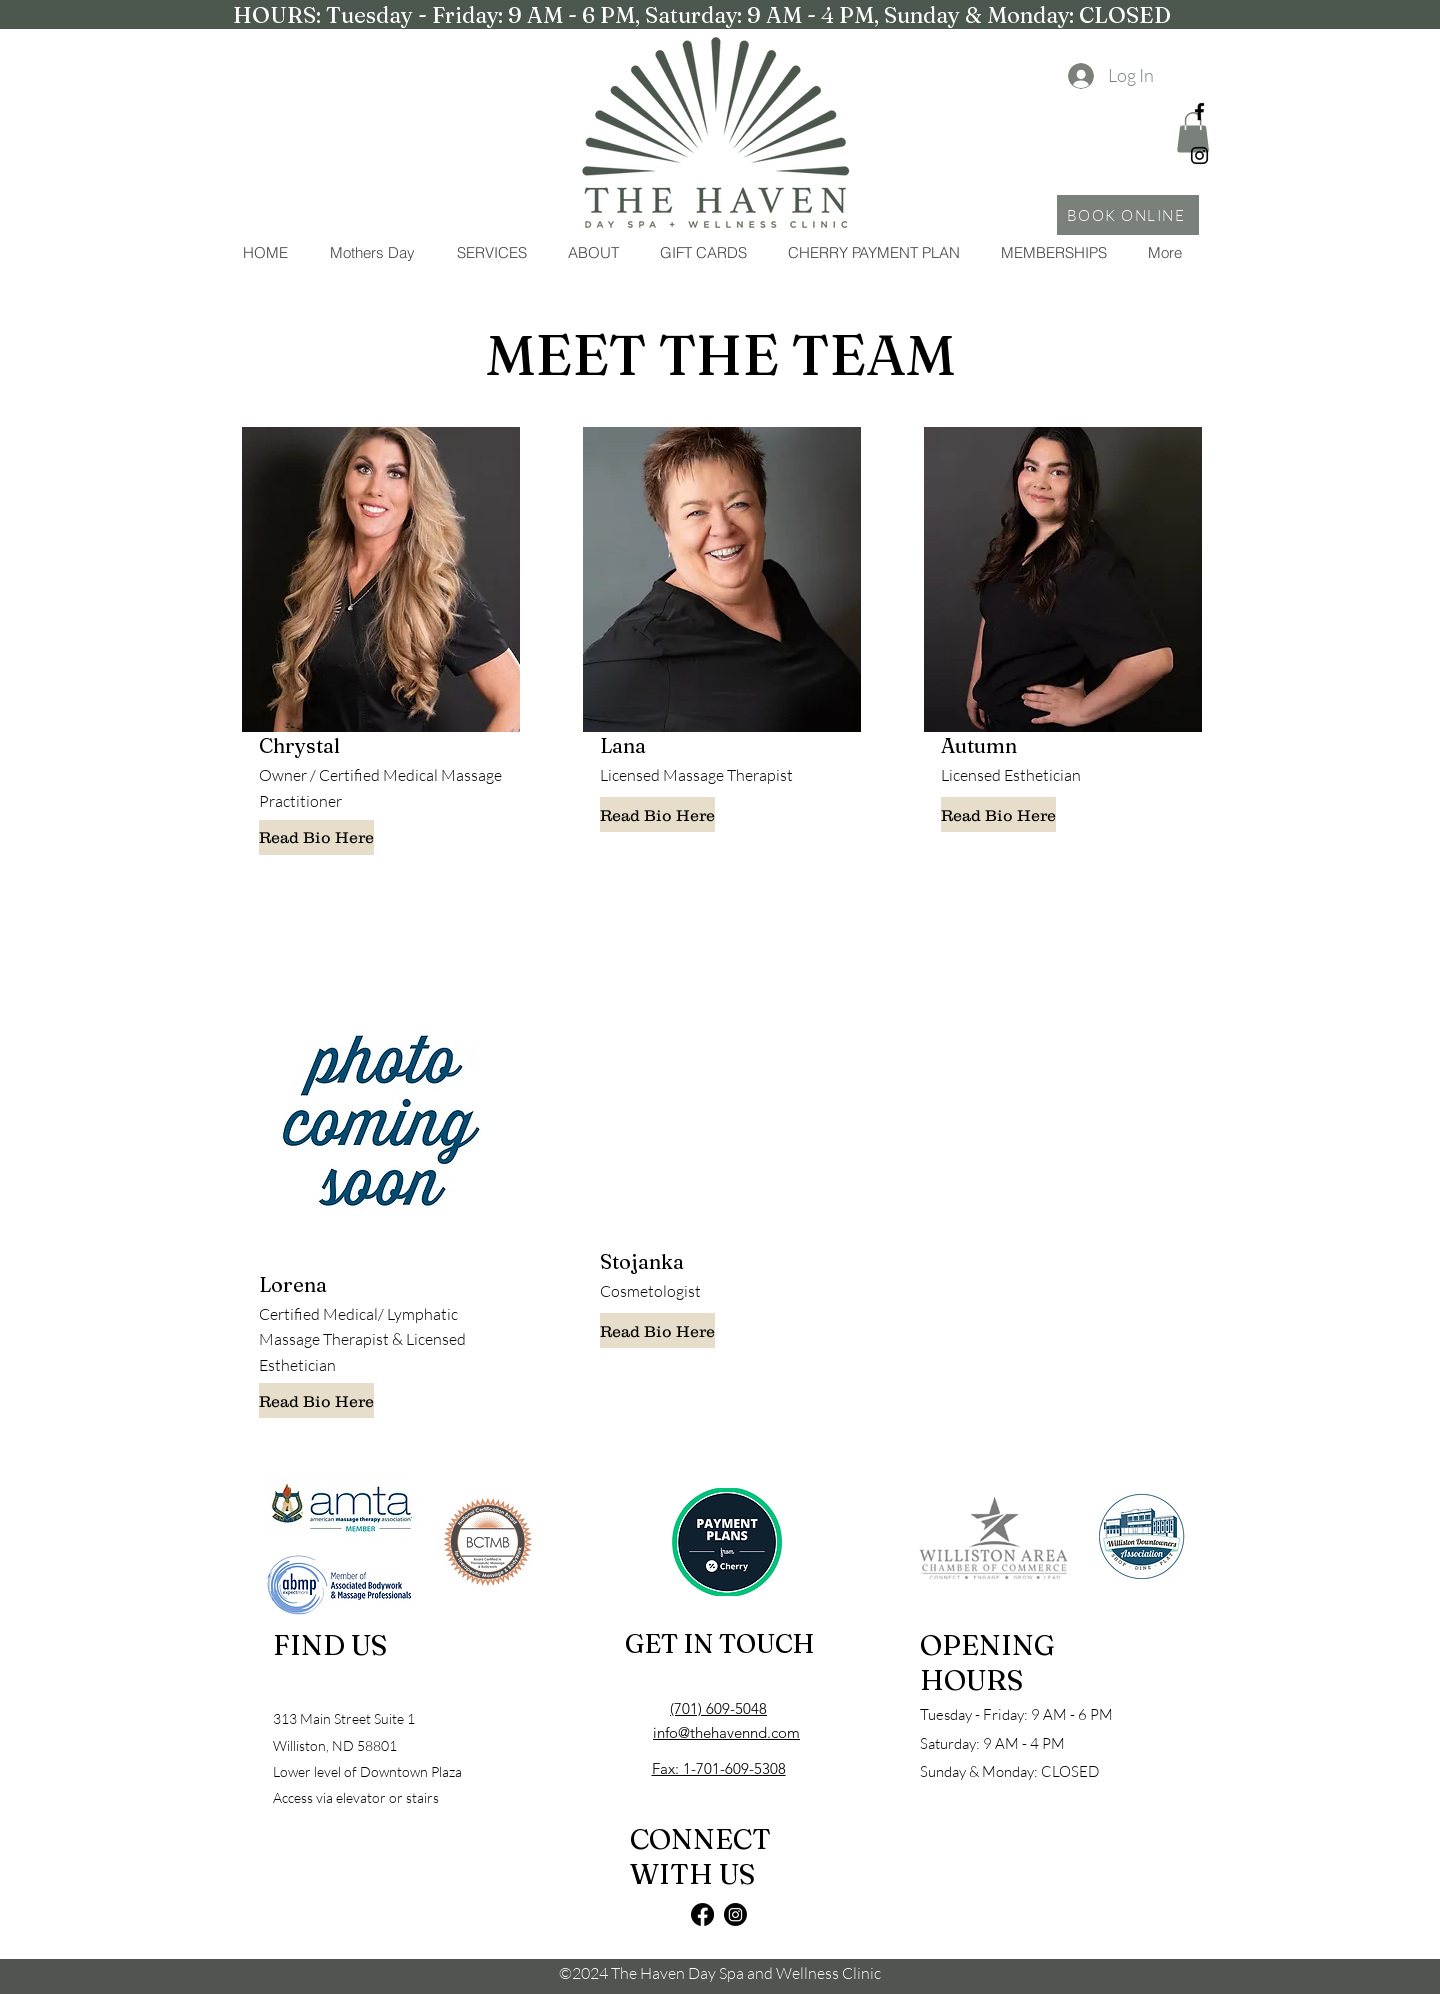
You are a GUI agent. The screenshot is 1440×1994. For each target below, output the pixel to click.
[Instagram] (1199, 155)
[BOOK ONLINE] (1128, 215)
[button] (491, 253)
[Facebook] (1199, 111)
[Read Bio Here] (316, 837)
